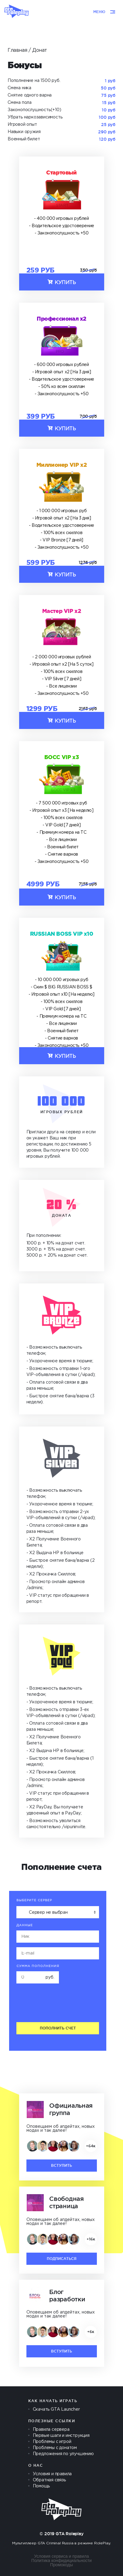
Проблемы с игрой (52, 2442)
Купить (61, 281)
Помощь (41, 2486)
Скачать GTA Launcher (56, 2409)
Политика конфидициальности (61, 2560)
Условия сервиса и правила (61, 2556)
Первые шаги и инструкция (61, 2435)
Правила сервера (51, 2429)
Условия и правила (52, 2474)
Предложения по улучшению (63, 2454)
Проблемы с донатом (55, 2448)
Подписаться (62, 2259)
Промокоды (61, 2564)
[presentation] (58, 2005)
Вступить (61, 2165)
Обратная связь (49, 2480)
